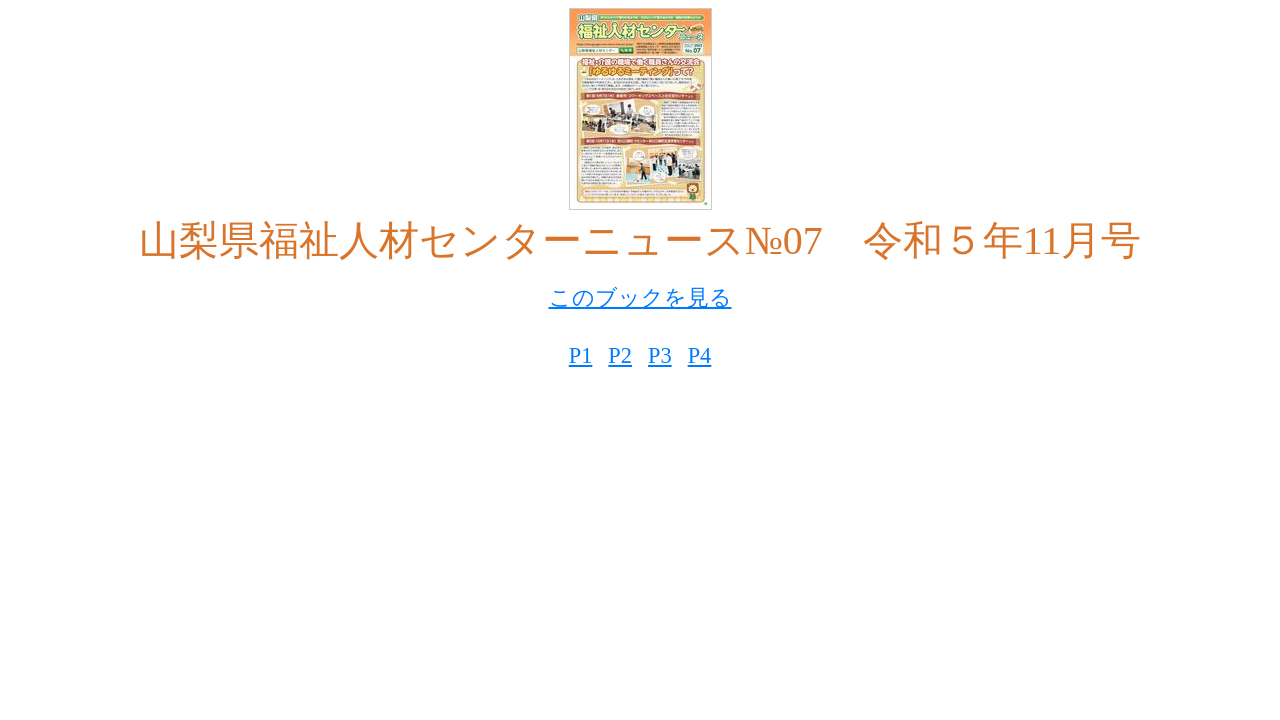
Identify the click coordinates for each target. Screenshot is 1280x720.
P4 (700, 355)
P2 (620, 355)
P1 (581, 355)
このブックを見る (640, 297)
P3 (660, 355)
